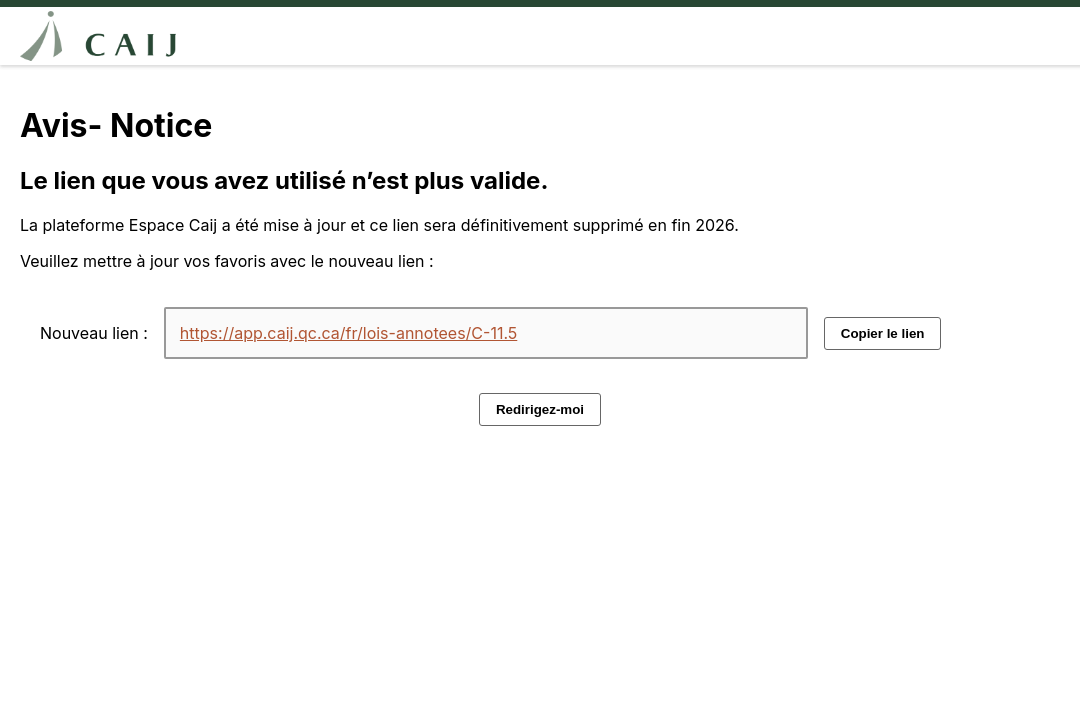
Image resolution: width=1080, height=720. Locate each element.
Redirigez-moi (540, 409)
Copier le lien (883, 333)
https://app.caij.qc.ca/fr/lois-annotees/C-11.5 (348, 333)
